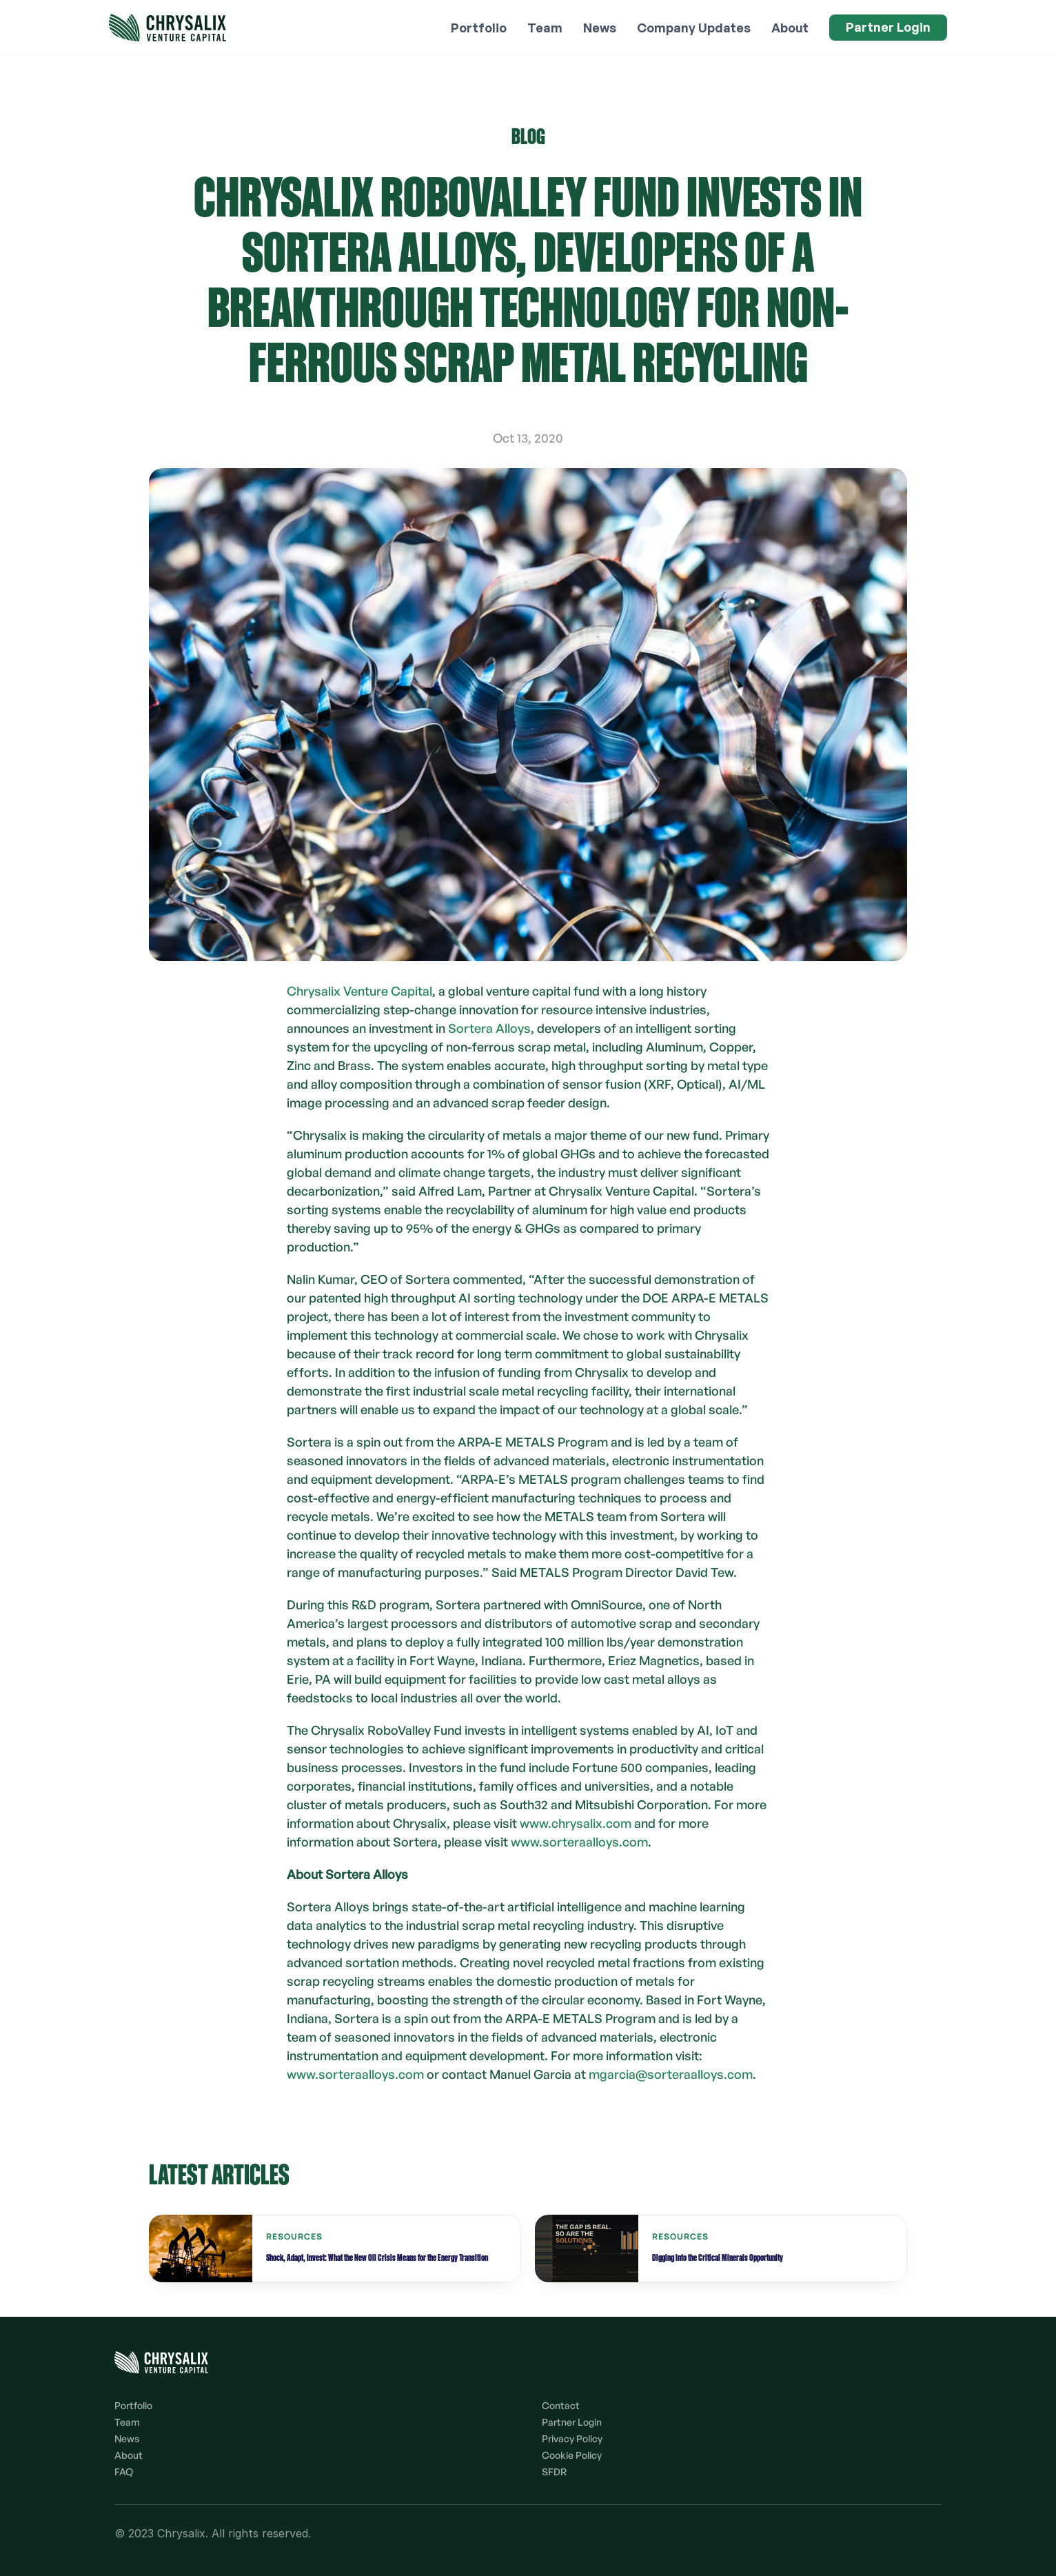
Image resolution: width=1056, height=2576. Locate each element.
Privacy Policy (572, 2438)
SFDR (554, 2471)
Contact (561, 2405)
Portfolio (133, 2405)
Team (127, 2422)
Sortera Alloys (489, 1028)
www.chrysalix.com (575, 1823)
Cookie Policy (572, 2455)
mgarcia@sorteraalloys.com (671, 2074)
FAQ (123, 2471)
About (128, 2455)
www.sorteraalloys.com (579, 1841)
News (126, 2438)
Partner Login (572, 2422)
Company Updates (694, 27)
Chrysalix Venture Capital (359, 990)
